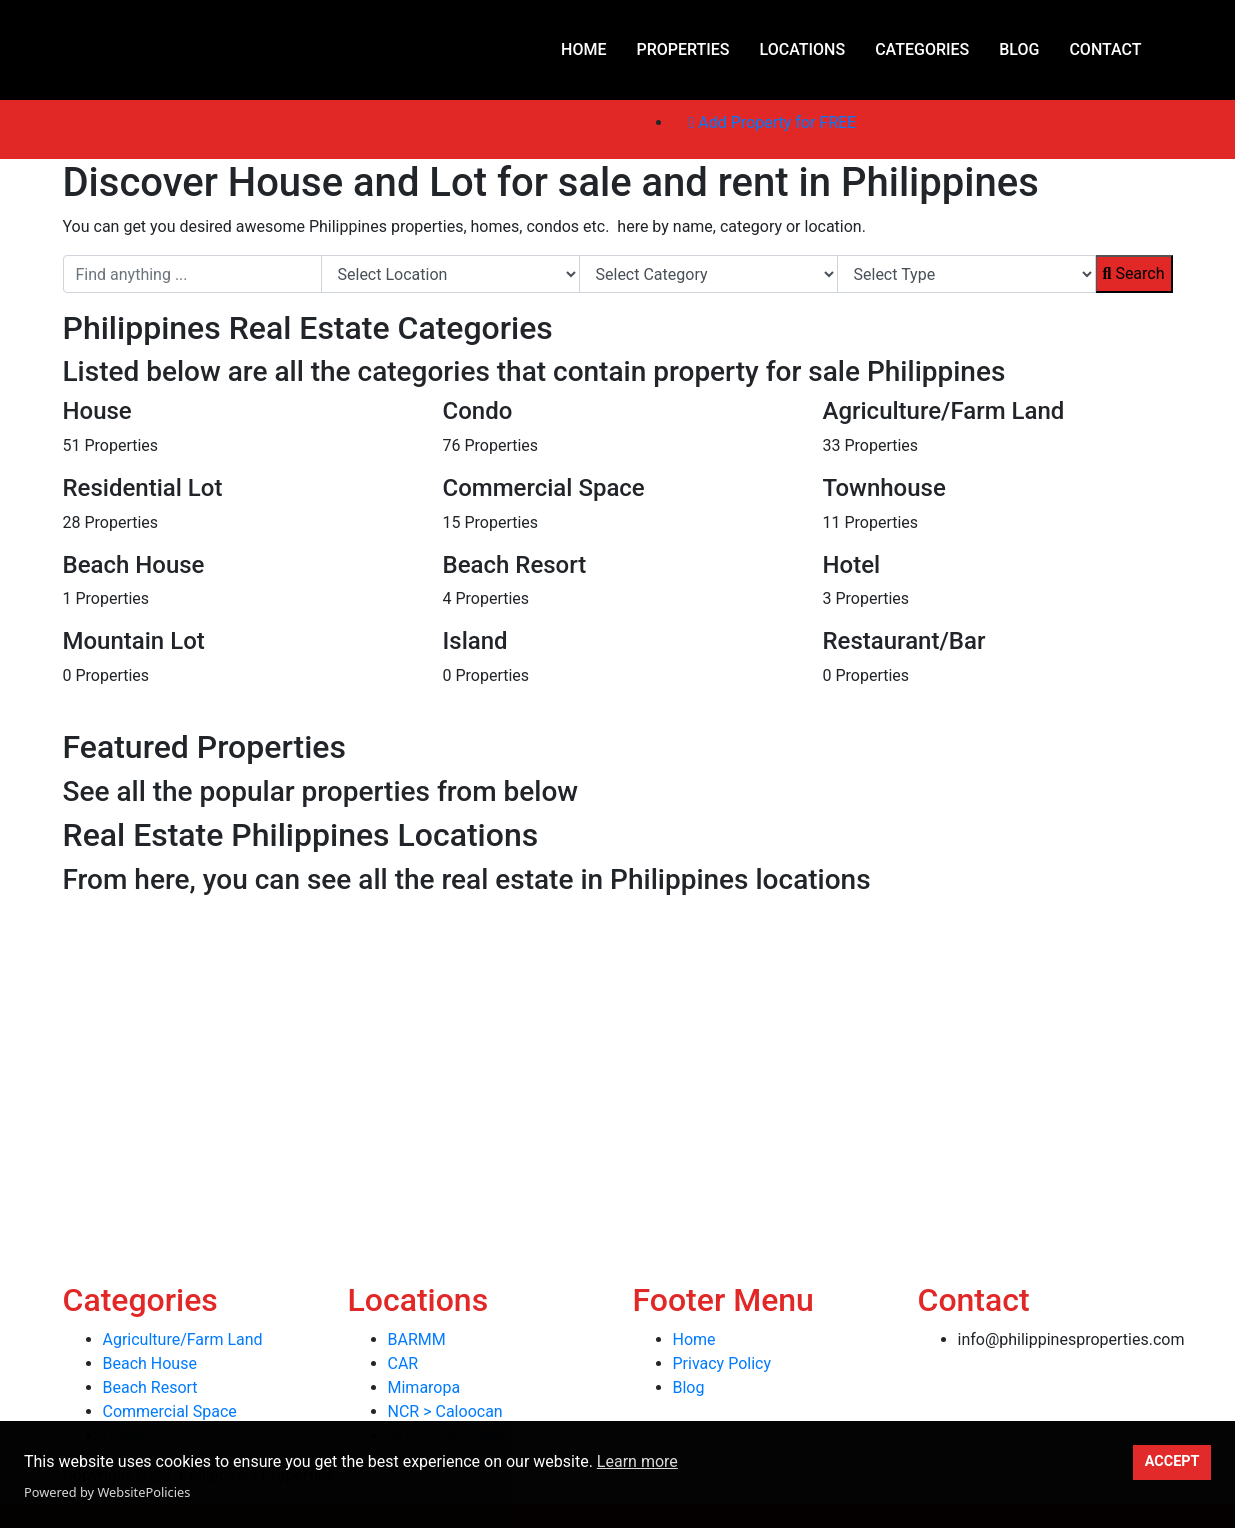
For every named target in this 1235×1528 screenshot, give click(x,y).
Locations (803, 49)
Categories (922, 49)
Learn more (637, 1461)
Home (583, 49)
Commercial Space (170, 1411)
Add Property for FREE (773, 122)
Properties (682, 49)
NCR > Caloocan (445, 1411)
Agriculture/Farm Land (183, 1339)
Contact (1105, 49)
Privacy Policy (722, 1363)
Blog (1019, 49)
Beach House (150, 1363)
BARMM (417, 1339)
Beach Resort (150, 1387)
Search (1134, 273)
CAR (403, 1363)
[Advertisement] (600, 1044)
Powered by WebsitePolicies (107, 1492)
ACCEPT (1172, 1461)
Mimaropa (424, 1387)
